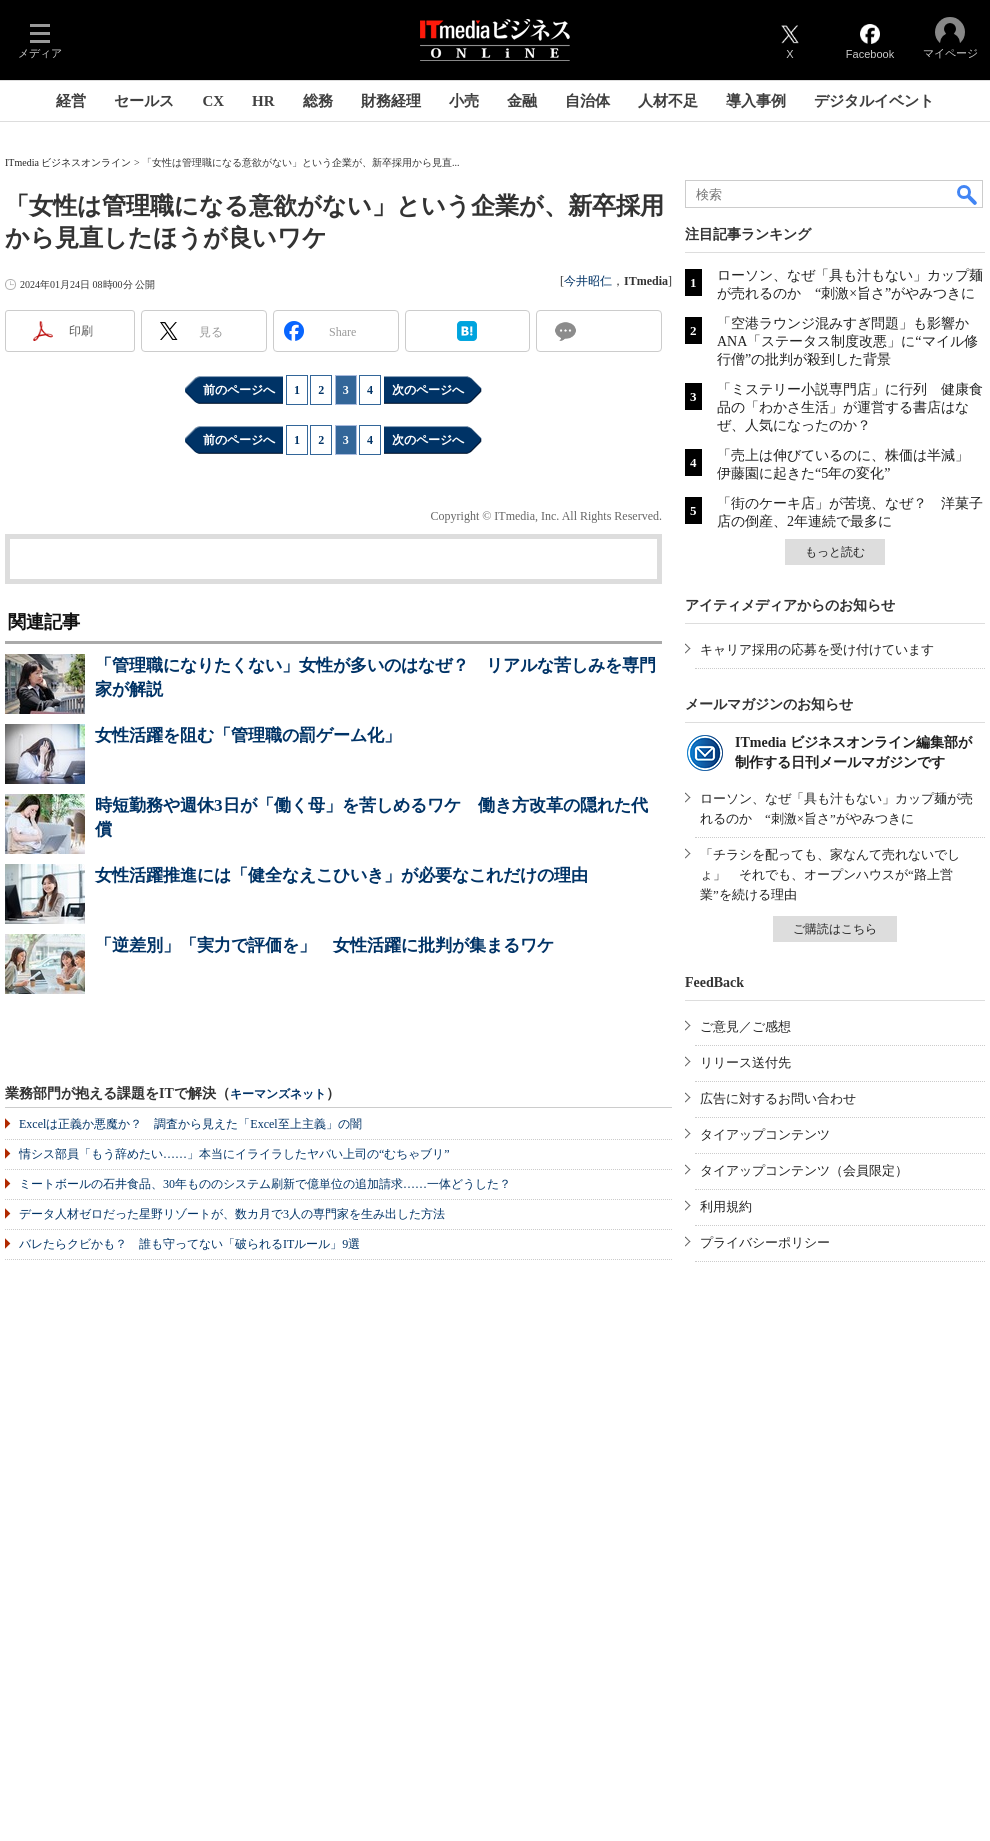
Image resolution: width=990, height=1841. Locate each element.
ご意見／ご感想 (745, 1026)
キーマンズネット (278, 1094)
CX (213, 101)
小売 (464, 101)
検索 (968, 194)
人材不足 (668, 101)
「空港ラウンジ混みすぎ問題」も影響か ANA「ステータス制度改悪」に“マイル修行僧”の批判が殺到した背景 (850, 341)
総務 (318, 101)
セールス (144, 101)
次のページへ (428, 390)
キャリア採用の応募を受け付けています (817, 649)
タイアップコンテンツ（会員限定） (804, 1170)
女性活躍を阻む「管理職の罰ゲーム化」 (248, 735)
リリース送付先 (745, 1062)
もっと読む (835, 552)
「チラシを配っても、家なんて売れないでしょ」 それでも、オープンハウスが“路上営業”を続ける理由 (830, 874)
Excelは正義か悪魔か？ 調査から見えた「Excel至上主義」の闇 (190, 1124)
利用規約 (726, 1206)
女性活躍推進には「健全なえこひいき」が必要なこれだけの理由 (341, 875)
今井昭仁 (588, 281)
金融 (522, 101)
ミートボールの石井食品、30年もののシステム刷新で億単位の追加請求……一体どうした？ (265, 1184)
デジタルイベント (874, 101)
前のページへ (239, 390)
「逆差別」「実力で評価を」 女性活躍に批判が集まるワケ (324, 945)
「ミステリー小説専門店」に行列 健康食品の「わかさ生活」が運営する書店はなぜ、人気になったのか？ (850, 407)
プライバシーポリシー (765, 1242)
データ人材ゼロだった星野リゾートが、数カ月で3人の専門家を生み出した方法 (232, 1214)
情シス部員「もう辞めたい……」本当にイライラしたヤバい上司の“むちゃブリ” (234, 1154)
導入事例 (756, 101)
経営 (71, 101)
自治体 (587, 101)
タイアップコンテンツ (765, 1134)
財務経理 (391, 101)
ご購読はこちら (835, 929)
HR (263, 101)
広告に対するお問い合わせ (778, 1098)
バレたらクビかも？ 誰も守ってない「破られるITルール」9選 (189, 1244)
